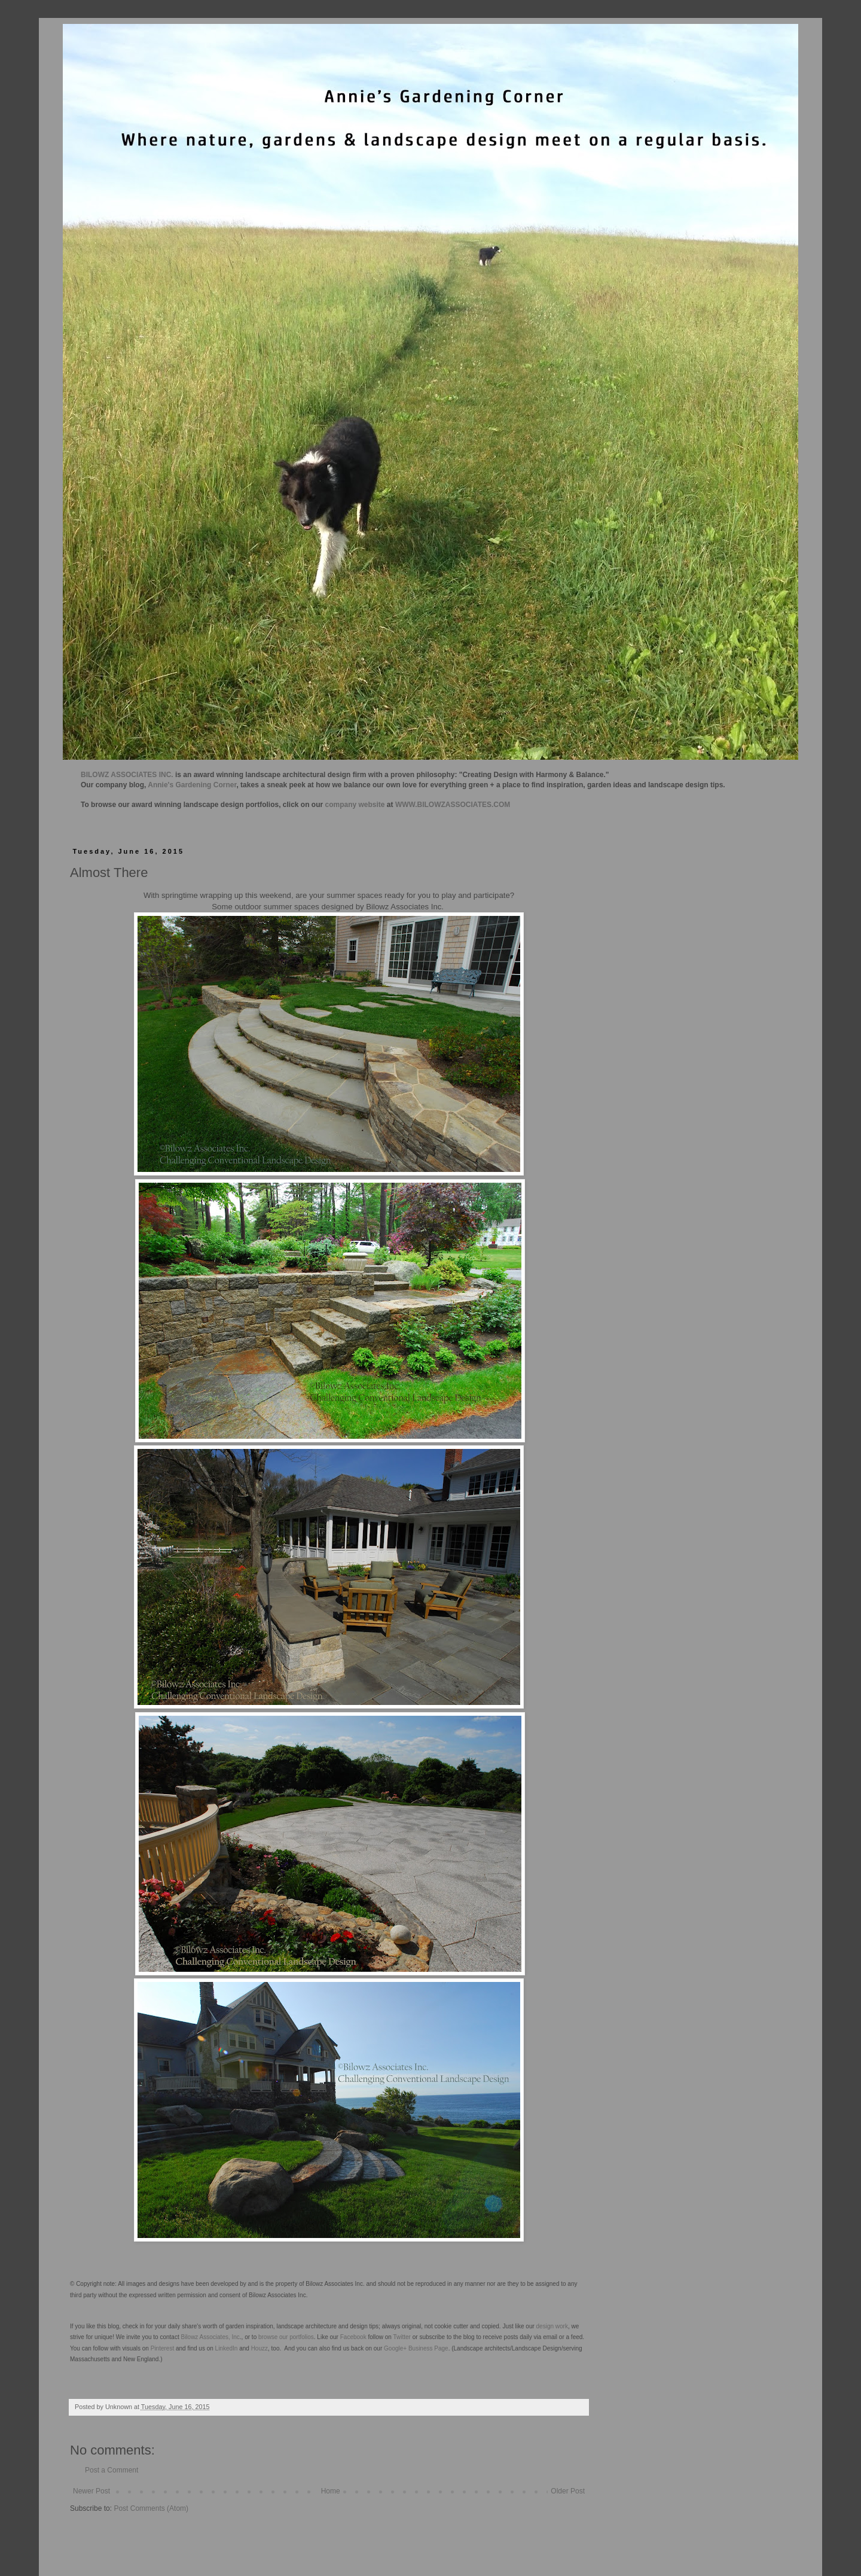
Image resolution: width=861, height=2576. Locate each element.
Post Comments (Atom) (151, 2508)
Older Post (568, 2491)
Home (330, 2491)
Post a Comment (111, 2470)
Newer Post (91, 2491)
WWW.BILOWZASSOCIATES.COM (452, 804)
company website (355, 804)
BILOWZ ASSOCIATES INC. (127, 775)
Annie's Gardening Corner (192, 785)
